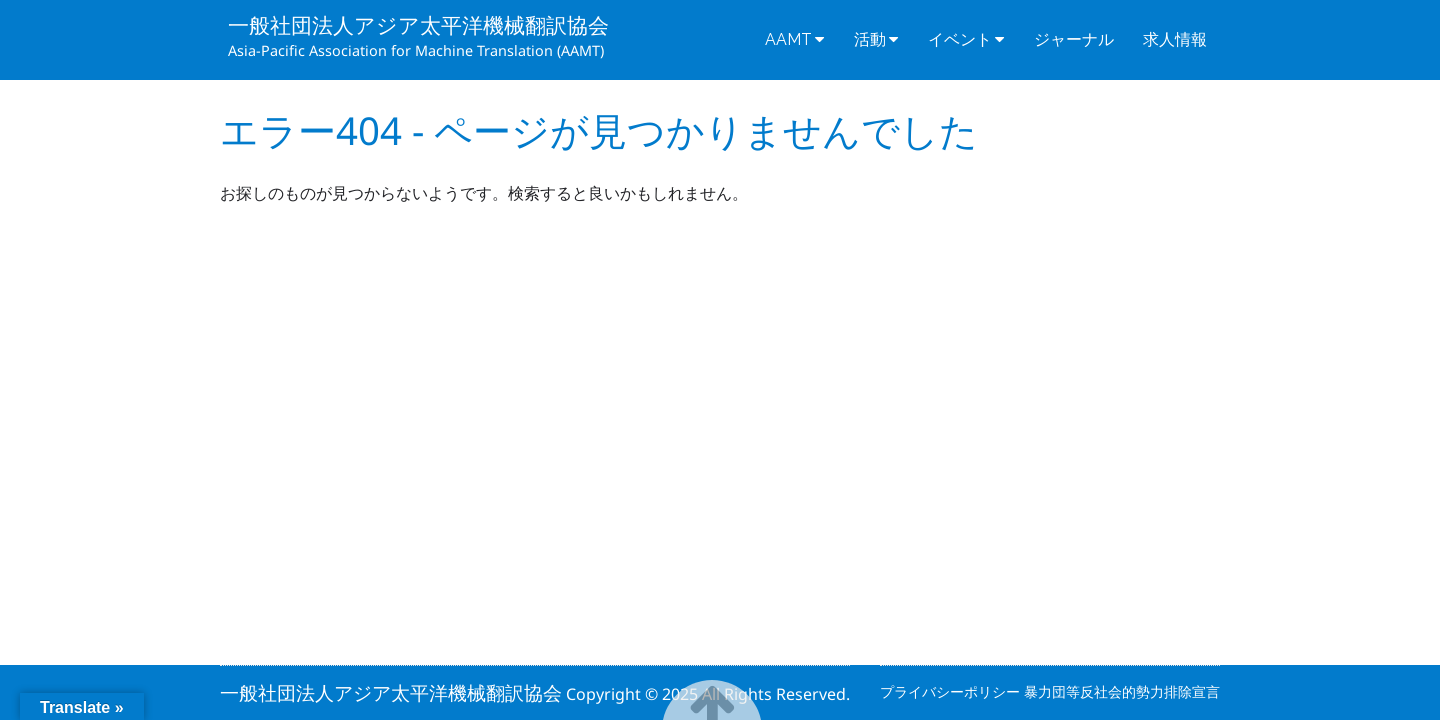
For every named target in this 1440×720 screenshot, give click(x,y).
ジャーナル (1074, 39)
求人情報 (1175, 39)
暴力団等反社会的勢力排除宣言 (1122, 691)
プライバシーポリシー (952, 691)
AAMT (788, 39)
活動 (870, 39)
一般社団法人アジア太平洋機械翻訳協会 (418, 25)
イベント (960, 39)
